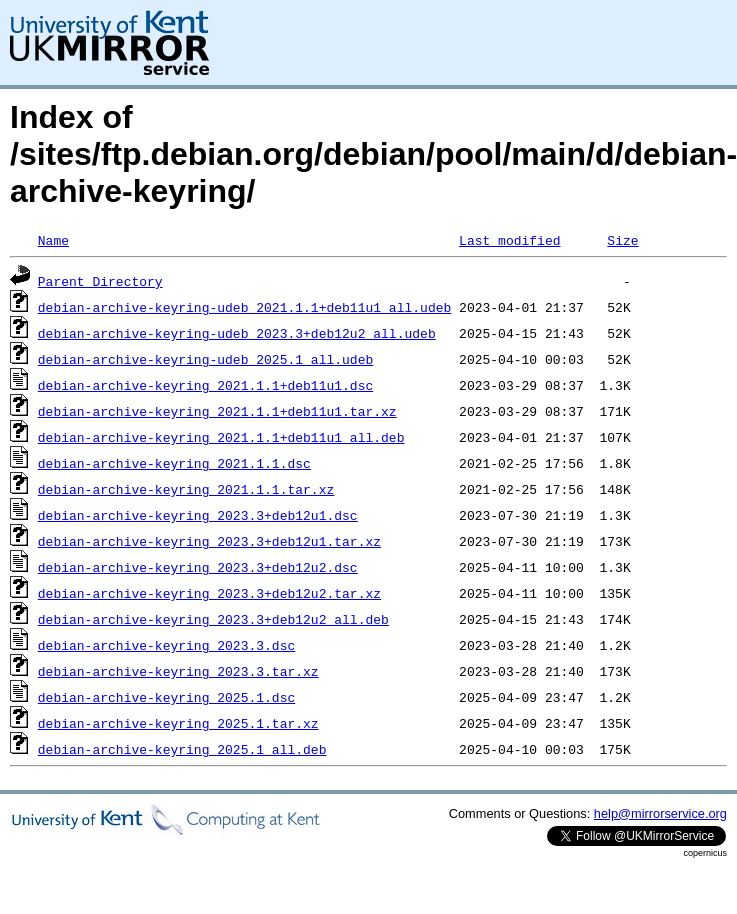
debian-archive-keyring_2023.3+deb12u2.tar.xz (209, 593)
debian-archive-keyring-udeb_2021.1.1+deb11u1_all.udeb (244, 307)
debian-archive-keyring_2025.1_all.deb (182, 749)
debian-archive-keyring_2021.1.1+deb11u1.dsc (205, 385)
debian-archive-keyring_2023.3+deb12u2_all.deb (213, 619)
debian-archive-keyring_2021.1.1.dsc (174, 463)
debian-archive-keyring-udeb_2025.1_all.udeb (205, 359)
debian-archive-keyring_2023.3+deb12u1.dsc (198, 515)
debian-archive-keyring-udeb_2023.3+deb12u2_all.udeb (237, 333)
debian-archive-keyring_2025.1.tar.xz (178, 723)
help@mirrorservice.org (660, 813)
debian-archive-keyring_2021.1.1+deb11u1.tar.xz (217, 411)
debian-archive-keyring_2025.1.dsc (166, 697)
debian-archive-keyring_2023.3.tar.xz (178, 671)
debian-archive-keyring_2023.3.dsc (166, 645)
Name (53, 240)
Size (622, 240)
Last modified (509, 240)
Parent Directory (100, 281)
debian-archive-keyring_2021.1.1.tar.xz (186, 489)
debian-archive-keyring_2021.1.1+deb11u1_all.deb (221, 437)
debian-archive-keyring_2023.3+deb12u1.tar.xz (209, 541)
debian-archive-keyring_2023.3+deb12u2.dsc (198, 567)
